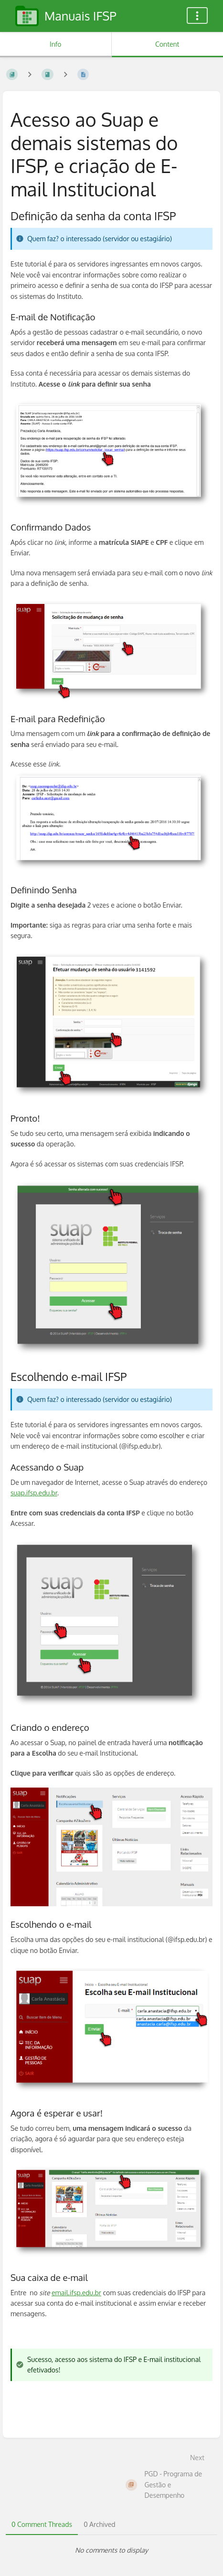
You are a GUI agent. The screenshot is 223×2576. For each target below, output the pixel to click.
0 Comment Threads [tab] (41, 2524)
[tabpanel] (111, 2550)
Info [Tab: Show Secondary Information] (56, 44)
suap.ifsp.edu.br (34, 1493)
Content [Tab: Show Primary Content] (167, 44)
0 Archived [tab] (99, 2524)
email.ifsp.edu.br (76, 2293)
